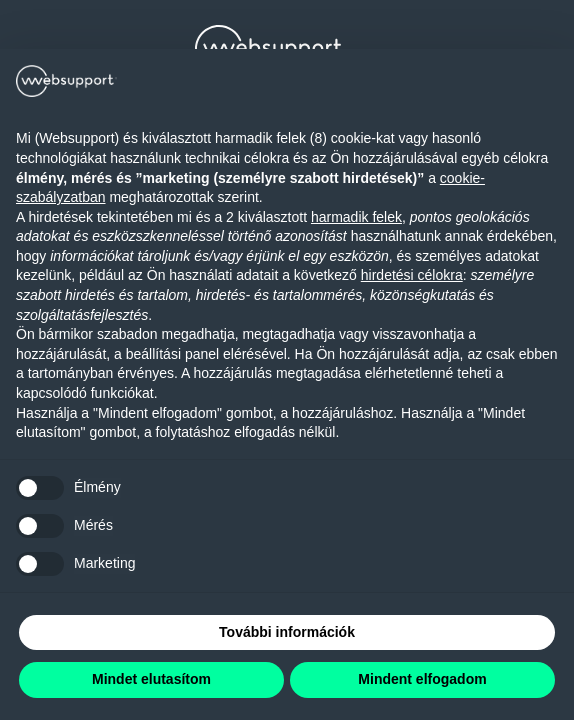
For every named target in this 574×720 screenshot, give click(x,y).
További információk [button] (287, 632)
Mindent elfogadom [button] (422, 679)
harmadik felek (356, 217)
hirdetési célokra (412, 275)
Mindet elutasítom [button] (151, 679)
